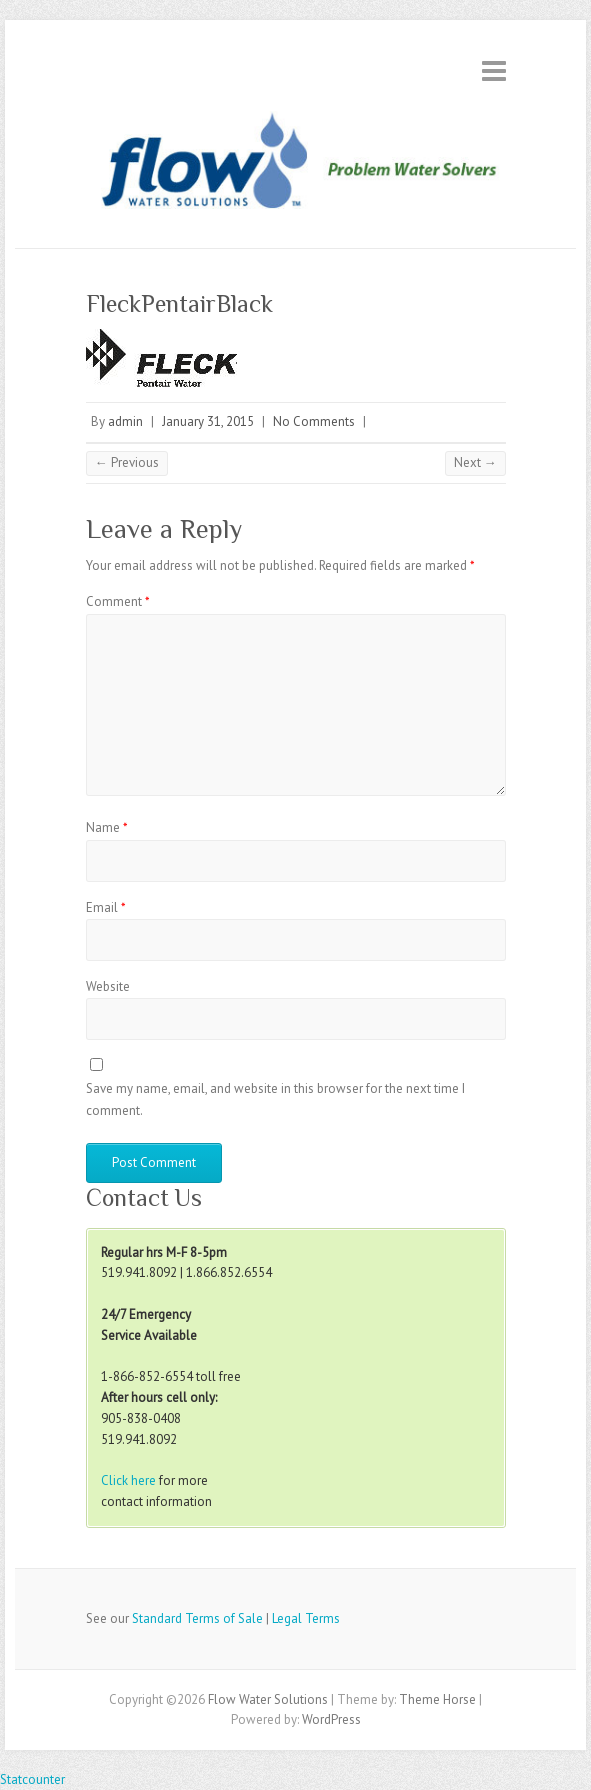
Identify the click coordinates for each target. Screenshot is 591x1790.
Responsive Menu (494, 70)
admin (125, 421)
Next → (475, 462)
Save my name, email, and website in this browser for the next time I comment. (275, 1099)
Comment (118, 601)
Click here (128, 1480)
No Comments (314, 421)
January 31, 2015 (208, 421)
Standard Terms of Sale (197, 1618)
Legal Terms (306, 1618)
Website (108, 986)
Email (106, 907)
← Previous (127, 462)
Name (107, 827)
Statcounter (32, 1779)
